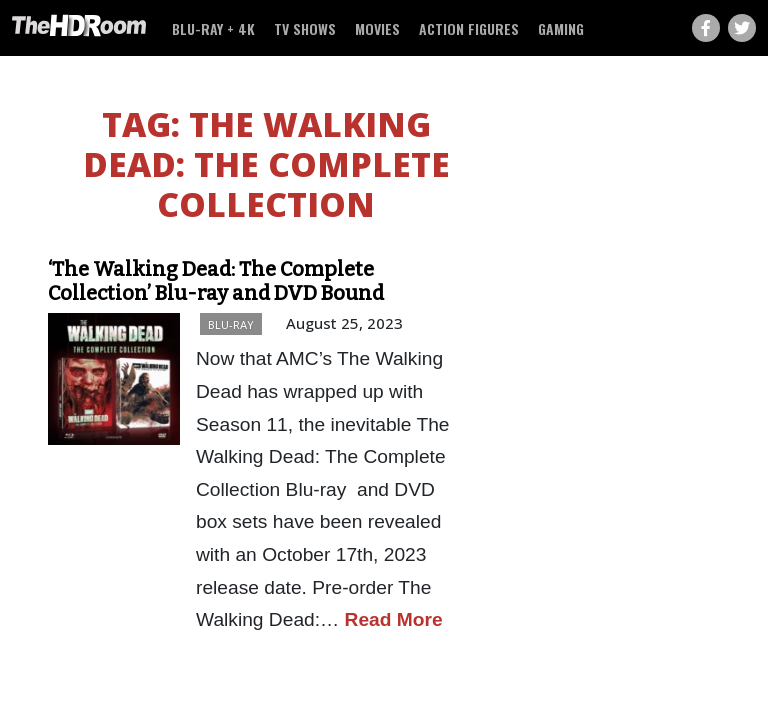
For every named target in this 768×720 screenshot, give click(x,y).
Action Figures (469, 28)
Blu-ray (231, 324)
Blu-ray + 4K (213, 28)
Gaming (561, 28)
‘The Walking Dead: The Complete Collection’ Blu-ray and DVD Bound (216, 281)
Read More (394, 619)
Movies (377, 28)
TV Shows (305, 28)
